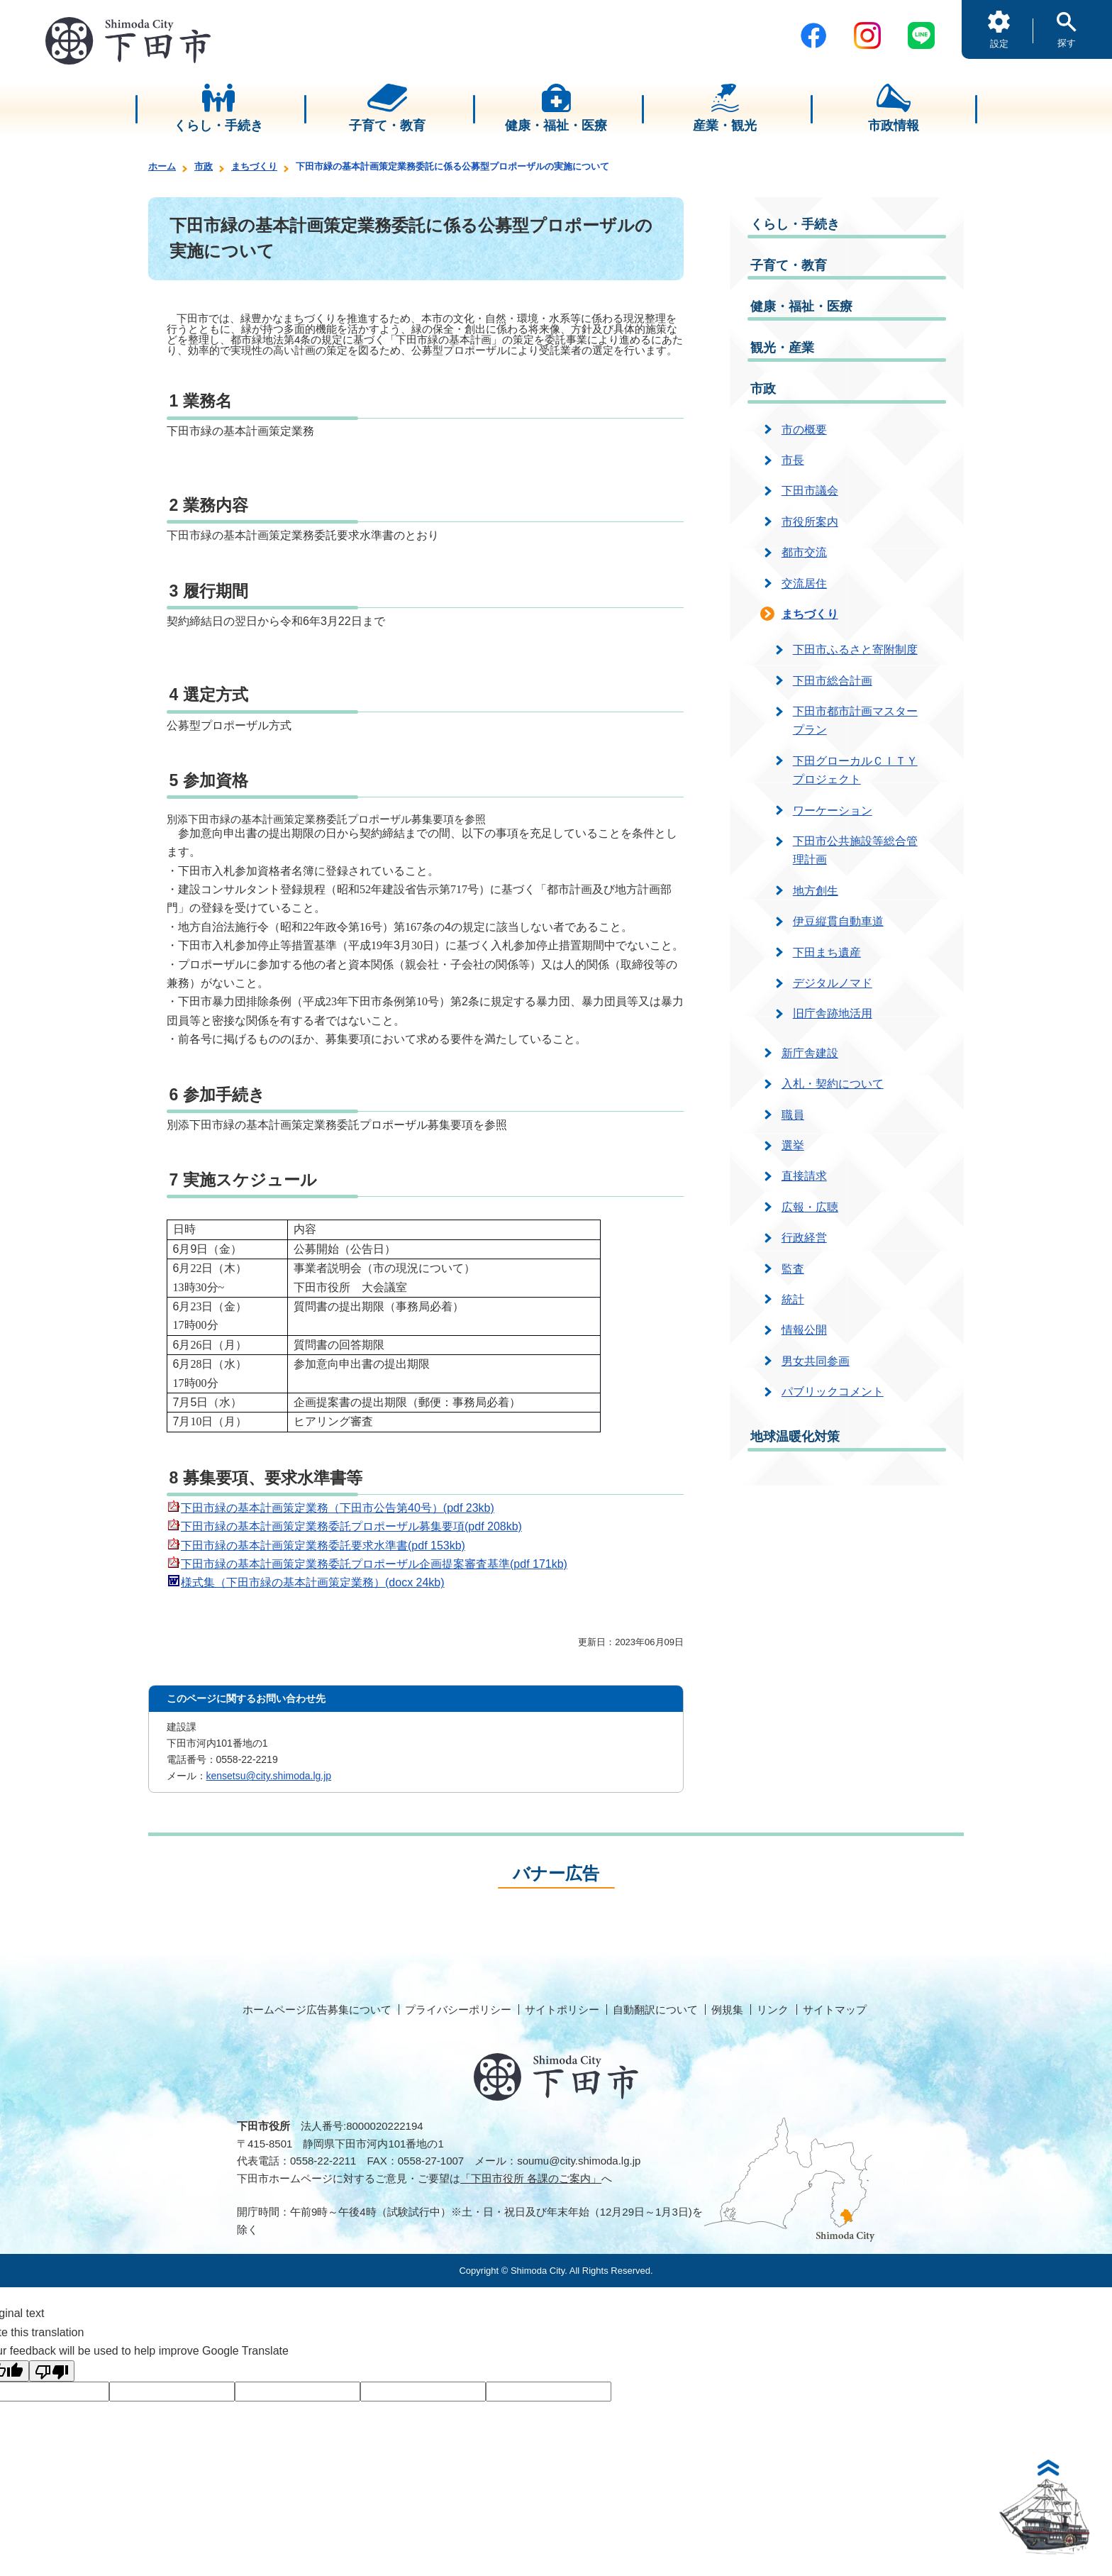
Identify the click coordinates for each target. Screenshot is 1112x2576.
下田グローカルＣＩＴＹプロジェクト (855, 770)
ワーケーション (832, 811)
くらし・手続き (795, 224)
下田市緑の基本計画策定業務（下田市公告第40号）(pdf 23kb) (337, 1508)
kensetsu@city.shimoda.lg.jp (269, 1775)
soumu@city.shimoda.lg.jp (578, 2161)
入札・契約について (833, 1084)
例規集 (727, 2009)
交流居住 (804, 583)
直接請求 (804, 1176)
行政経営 (804, 1238)
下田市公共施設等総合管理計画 (855, 850)
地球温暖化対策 (795, 1437)
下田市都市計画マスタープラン (855, 720)
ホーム (162, 166)
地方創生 (815, 891)
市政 (203, 166)
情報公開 (804, 1330)
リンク (773, 2009)
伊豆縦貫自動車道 (838, 921)
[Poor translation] (51, 2371)
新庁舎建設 (810, 1053)
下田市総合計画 (832, 681)
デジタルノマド (832, 983)
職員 (793, 1115)
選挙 (793, 1145)
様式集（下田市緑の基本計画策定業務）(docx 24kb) (313, 1582)
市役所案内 (810, 522)
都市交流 (804, 552)
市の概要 (804, 430)
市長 (793, 460)
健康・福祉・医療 (801, 306)
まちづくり (254, 166)
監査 (793, 1269)
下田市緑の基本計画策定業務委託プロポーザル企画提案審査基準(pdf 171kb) (374, 1564)
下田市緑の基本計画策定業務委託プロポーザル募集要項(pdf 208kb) (351, 1526)
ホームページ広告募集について (317, 2009)
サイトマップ (835, 2009)
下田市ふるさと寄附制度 (855, 649)
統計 (793, 1299)
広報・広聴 (810, 1207)
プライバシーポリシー (458, 2009)
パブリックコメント (833, 1392)
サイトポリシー (562, 2009)
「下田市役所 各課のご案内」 (530, 2178)
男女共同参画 (816, 1361)
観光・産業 (782, 348)
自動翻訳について (655, 2009)
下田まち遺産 (827, 952)
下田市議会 (810, 491)
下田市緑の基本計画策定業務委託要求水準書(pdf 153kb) (323, 1545)
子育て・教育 (788, 265)
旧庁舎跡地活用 (832, 1013)
